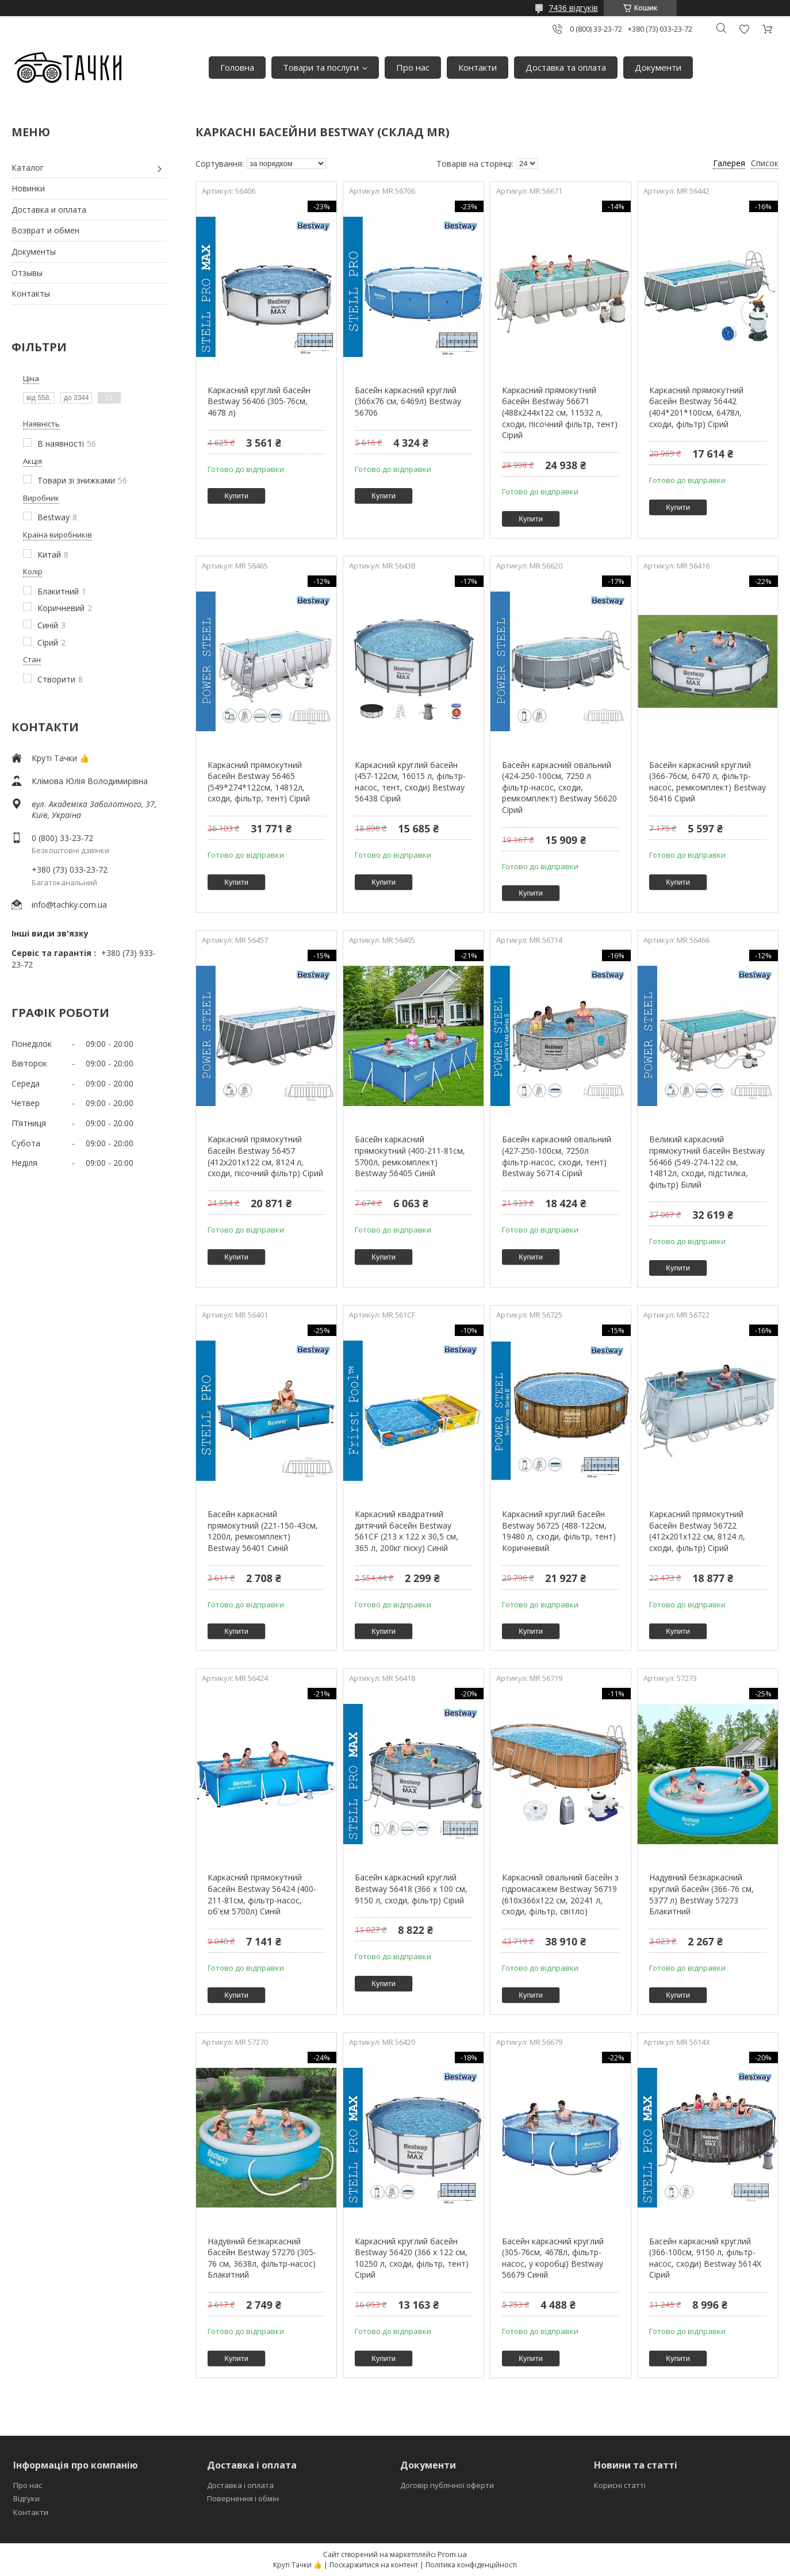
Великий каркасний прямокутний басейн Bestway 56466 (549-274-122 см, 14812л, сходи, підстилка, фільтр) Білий (707, 1161)
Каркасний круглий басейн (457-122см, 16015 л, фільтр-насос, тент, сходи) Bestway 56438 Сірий (410, 781)
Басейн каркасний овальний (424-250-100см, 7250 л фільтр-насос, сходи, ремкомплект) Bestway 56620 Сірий (559, 787)
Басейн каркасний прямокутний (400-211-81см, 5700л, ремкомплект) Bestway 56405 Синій (410, 1156)
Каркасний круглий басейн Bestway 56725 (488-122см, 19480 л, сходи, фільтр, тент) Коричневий (559, 1530)
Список (765, 163)
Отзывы (27, 272)
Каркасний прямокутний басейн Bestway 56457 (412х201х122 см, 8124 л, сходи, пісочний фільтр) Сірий (265, 1156)
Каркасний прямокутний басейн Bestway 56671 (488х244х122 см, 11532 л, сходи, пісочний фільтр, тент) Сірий (560, 412)
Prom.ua (452, 2554)
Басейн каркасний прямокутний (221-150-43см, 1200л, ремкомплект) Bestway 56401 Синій (263, 1530)
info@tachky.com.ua (69, 904)
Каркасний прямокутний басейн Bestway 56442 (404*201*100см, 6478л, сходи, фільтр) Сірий (696, 407)
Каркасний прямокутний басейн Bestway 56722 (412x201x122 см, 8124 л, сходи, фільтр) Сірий (697, 1530)
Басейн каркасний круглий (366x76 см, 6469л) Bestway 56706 (408, 401)
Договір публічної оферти (447, 2485)
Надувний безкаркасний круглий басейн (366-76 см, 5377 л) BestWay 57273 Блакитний (701, 1894)
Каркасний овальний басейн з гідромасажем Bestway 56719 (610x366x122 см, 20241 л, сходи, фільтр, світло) (560, 1894)
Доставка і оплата (240, 2485)
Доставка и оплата (48, 209)
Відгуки (26, 2498)
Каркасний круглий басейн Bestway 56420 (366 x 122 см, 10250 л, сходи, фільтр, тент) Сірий (412, 2258)
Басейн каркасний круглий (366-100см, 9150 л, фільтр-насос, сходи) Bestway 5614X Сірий (705, 2258)
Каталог (27, 167)
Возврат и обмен (45, 230)
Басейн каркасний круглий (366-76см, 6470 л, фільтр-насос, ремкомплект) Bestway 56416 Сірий (707, 781)
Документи (658, 67)
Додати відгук (744, 29)
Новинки (28, 188)
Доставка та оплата (566, 67)
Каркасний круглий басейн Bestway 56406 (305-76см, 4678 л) (259, 401)
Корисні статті (620, 2485)
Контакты (30, 293)
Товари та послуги (321, 67)
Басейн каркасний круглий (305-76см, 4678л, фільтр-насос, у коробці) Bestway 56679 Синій (553, 2258)
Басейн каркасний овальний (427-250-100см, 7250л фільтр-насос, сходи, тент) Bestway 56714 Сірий (556, 1156)
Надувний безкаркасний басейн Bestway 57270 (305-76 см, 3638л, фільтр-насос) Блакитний (262, 2258)
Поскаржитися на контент (373, 2565)
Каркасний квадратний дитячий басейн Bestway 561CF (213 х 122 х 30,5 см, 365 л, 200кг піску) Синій (406, 1530)
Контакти (477, 67)
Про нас (412, 67)
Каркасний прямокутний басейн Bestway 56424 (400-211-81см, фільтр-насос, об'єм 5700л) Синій (262, 1894)
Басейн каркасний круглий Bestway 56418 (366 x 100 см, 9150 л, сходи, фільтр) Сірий (411, 1888)
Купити (236, 496)
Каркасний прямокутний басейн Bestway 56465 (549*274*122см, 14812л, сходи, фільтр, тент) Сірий (259, 781)
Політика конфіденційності (471, 2565)
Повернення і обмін (243, 2498)
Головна (237, 67)
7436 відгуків (573, 7)
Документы (33, 251)
